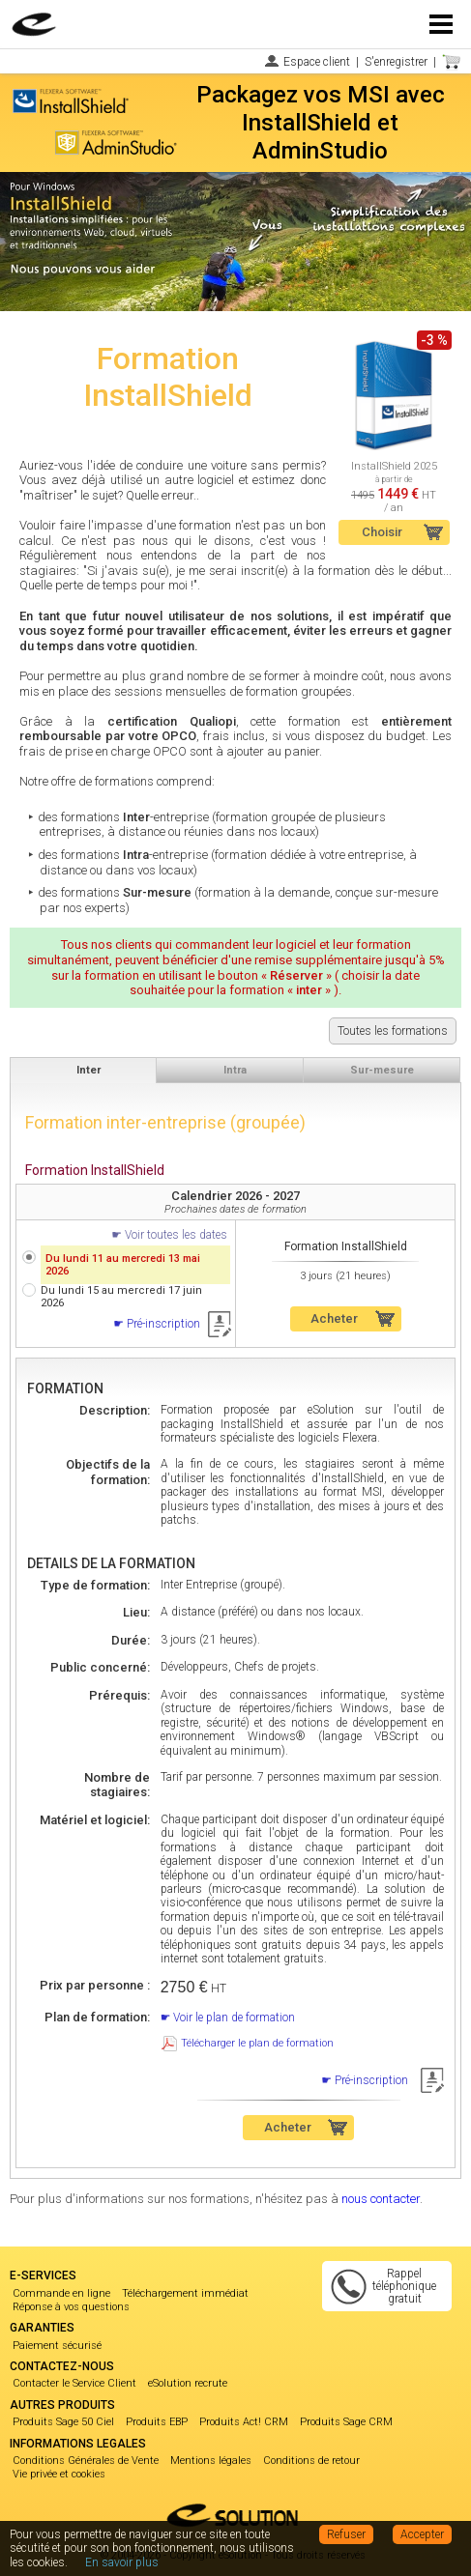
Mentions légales (210, 2460)
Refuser (346, 2534)
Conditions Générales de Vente (86, 2460)
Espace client (316, 62)
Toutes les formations (393, 1031)
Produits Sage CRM (346, 2422)
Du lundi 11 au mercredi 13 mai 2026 (122, 1264)
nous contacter (380, 2198)
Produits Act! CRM (243, 2422)
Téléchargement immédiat (185, 2293)
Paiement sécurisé (57, 2345)
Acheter (334, 1318)
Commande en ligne (61, 2293)
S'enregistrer (396, 62)
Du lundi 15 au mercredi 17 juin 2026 (121, 1296)
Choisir (382, 532)
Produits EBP (157, 2422)
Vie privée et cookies (59, 2474)
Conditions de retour (311, 2460)
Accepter (422, 2534)
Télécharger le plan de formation (257, 2043)
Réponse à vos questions (71, 2307)
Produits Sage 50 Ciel (63, 2422)
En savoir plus (122, 2562)
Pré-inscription (163, 1324)
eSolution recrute (187, 2383)
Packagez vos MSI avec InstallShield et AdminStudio (320, 122)
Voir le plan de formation (234, 2017)
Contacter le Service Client (74, 2383)
